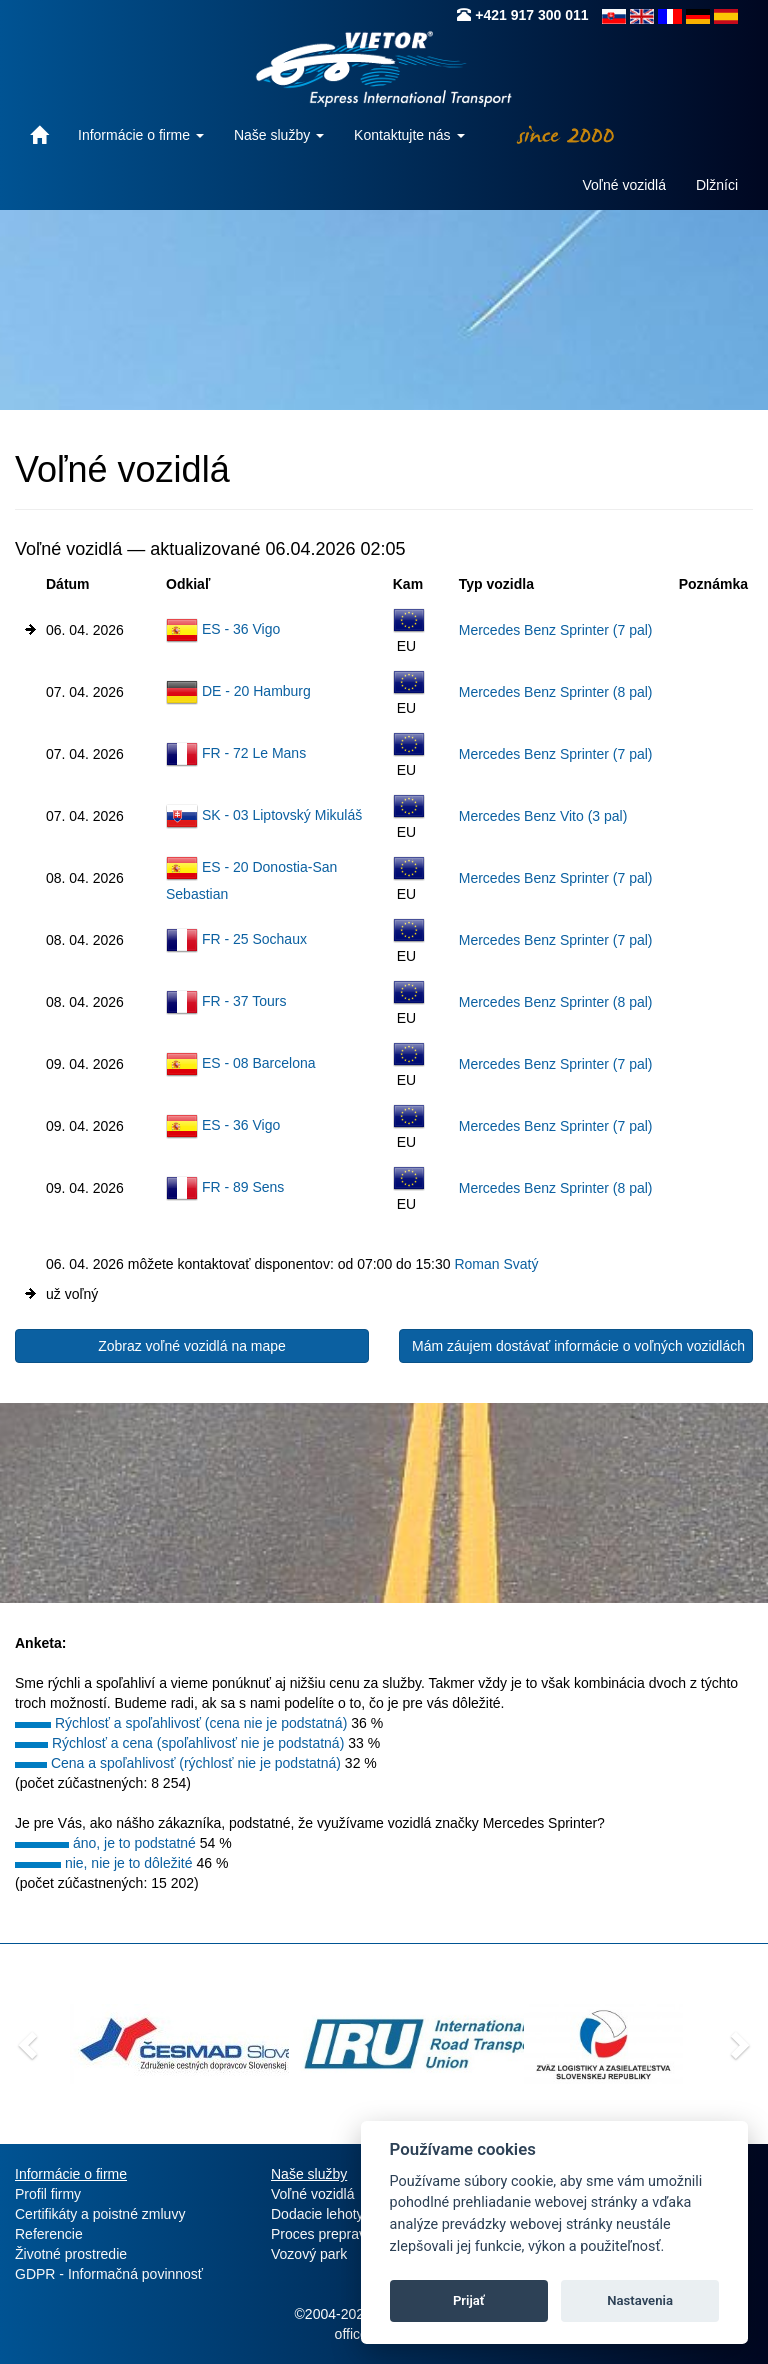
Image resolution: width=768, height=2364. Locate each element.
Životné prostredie (71, 2254)
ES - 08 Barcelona (259, 1063)
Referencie (49, 2234)
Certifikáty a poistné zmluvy (100, 2214)
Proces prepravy (322, 2234)
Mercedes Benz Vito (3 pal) (543, 816)
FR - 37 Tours (244, 1001)
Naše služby (279, 135)
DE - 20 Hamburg (256, 691)
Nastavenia (640, 2300)
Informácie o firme (141, 135)
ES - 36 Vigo (241, 629)
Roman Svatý (496, 1264)
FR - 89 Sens (243, 1187)
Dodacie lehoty (317, 2214)
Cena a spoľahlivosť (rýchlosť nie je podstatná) (196, 1763)
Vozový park (309, 2254)
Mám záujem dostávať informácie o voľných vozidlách (578, 1346)
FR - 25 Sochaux (254, 939)
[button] (25, 2039)
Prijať (469, 2300)
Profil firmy (48, 2194)
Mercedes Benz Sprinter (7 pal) (556, 630)
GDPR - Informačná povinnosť (109, 2274)
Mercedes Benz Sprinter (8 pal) (556, 692)
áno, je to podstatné (134, 1843)
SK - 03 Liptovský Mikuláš (282, 815)
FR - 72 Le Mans (254, 753)
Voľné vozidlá (624, 185)
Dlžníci (717, 185)
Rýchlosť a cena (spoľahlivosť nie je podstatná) (198, 1743)
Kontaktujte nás (409, 135)
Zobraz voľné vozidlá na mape (192, 1346)
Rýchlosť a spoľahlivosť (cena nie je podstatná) (201, 1723)
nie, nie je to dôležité (129, 1863)
